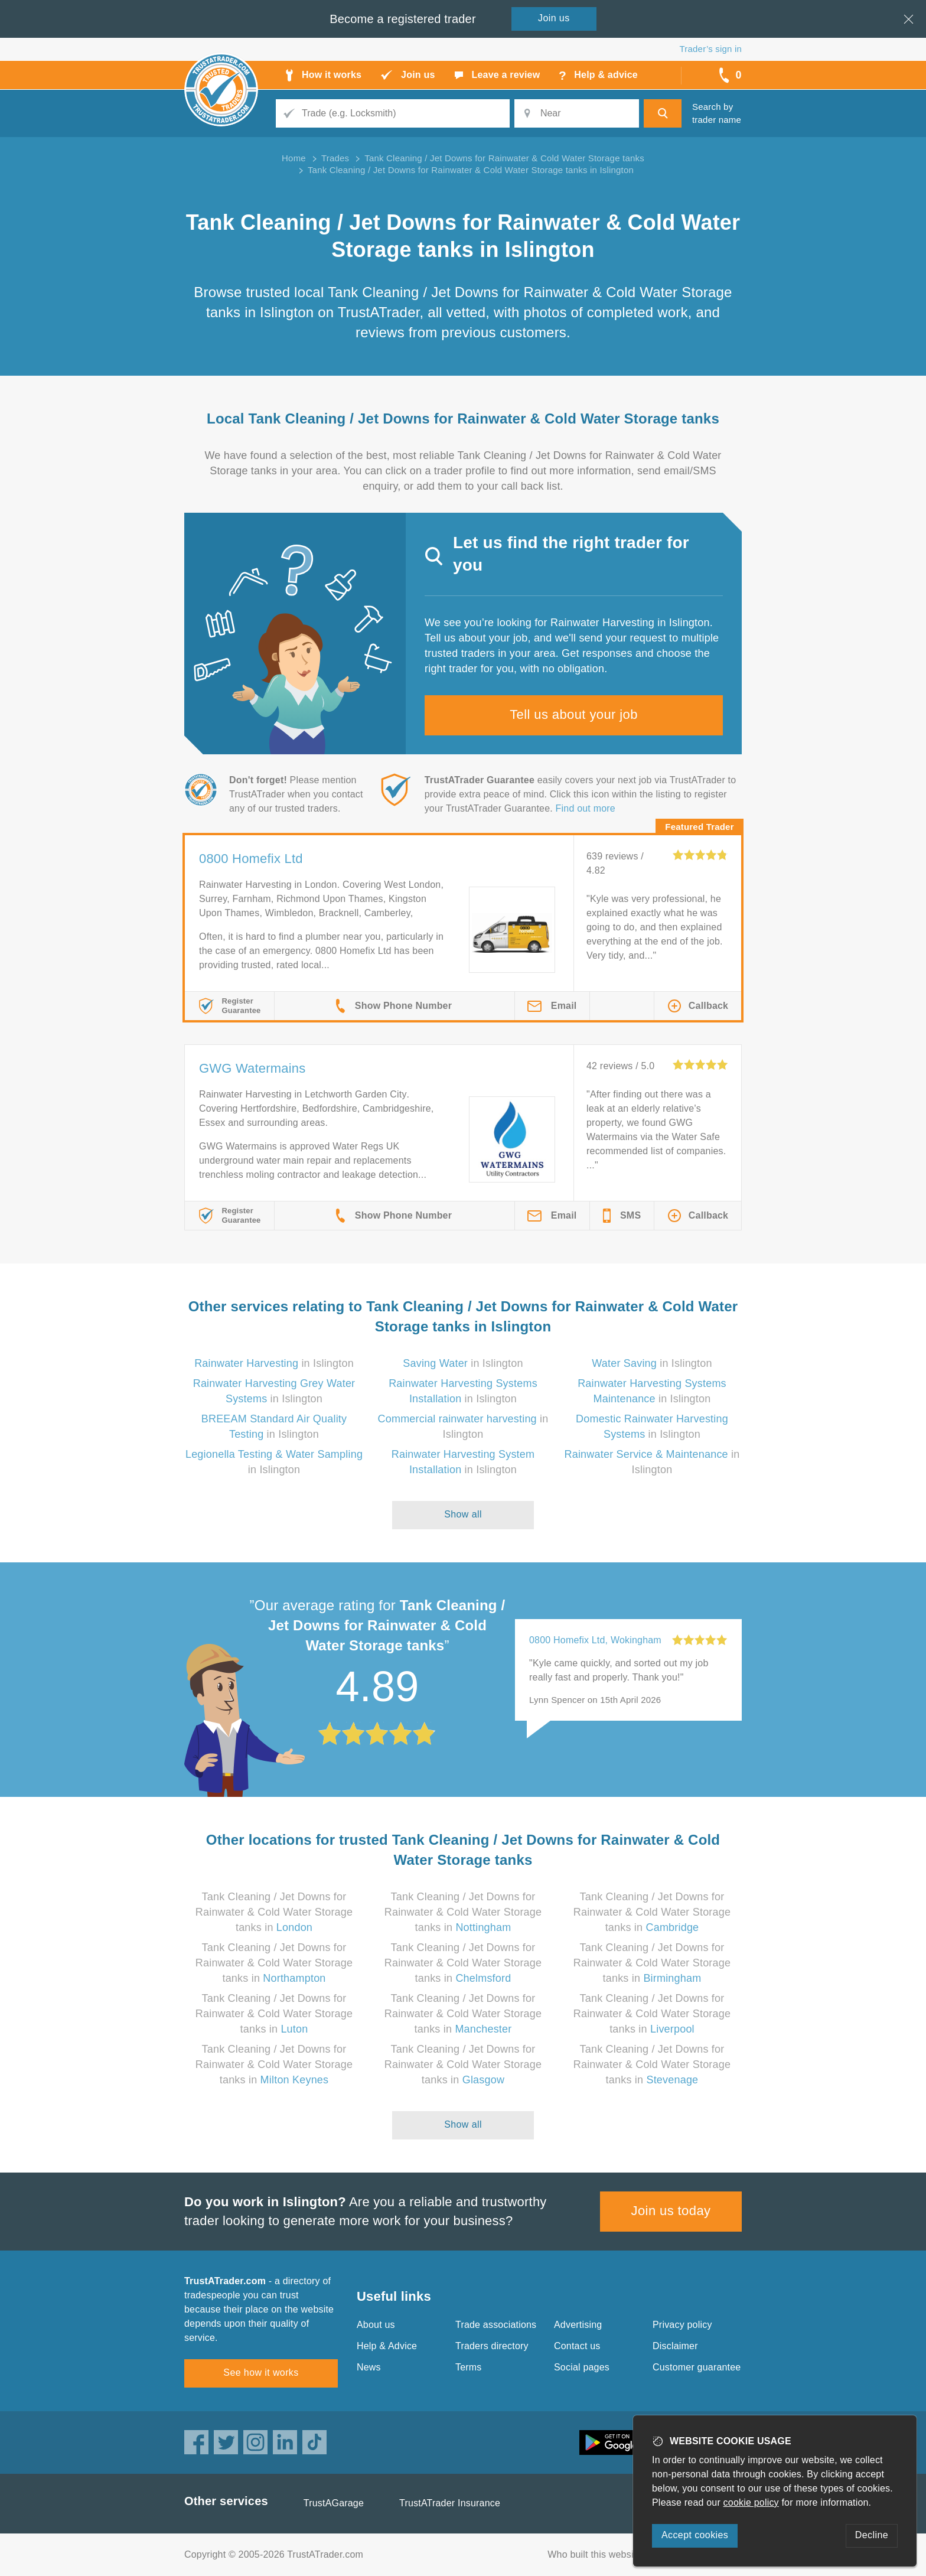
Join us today (671, 2210)
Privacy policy (682, 2325)
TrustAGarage (334, 2503)
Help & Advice (387, 2346)
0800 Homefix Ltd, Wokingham (595, 1640)
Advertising (578, 2325)
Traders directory (492, 2346)
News (369, 2367)
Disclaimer (675, 2346)
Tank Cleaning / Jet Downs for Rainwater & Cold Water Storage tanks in (274, 1912)
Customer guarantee (697, 2367)
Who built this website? (597, 2554)
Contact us (577, 2346)
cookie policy (751, 2502)
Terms (468, 2367)
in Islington (274, 1363)
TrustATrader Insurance (449, 2503)
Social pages (581, 2367)
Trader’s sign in (711, 49)
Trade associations (495, 2325)
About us (376, 2325)
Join (554, 18)
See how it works (260, 2372)
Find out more (585, 808)
